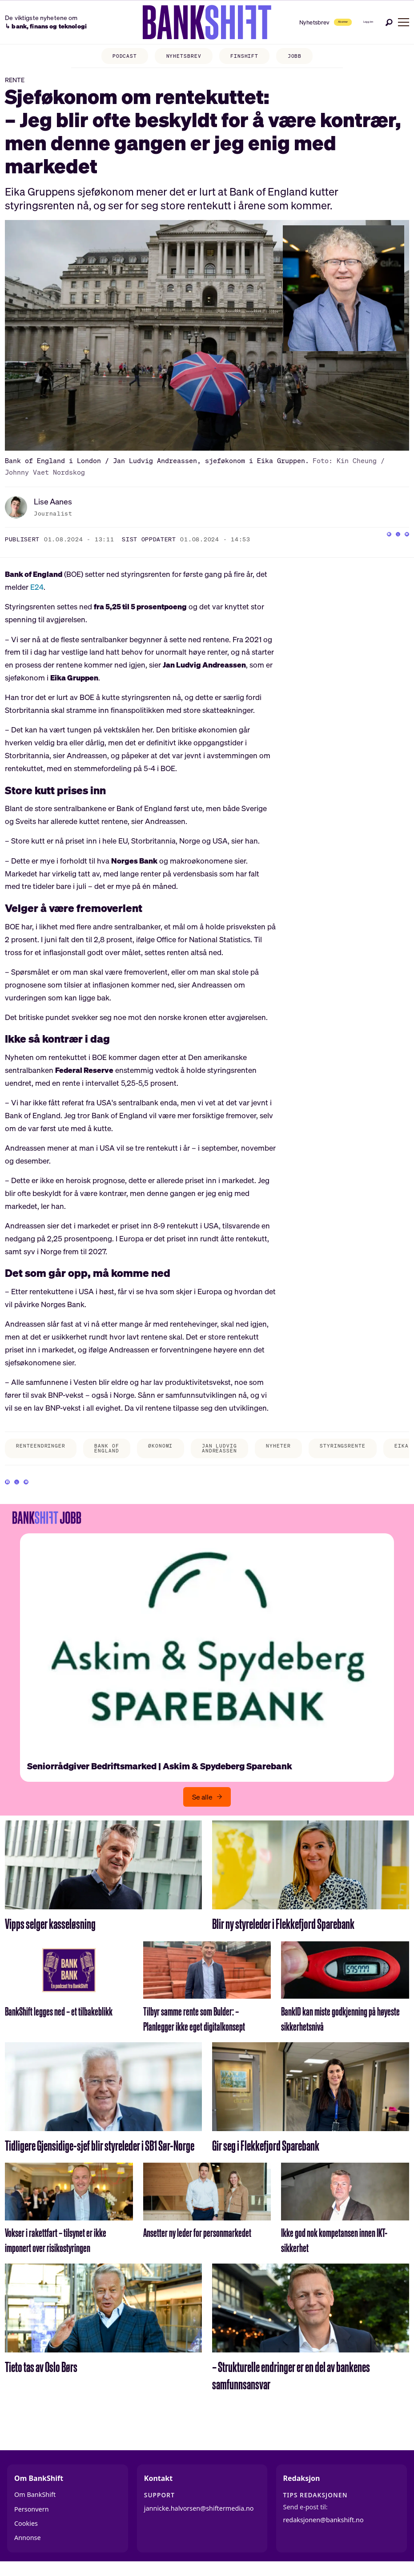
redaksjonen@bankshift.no (323, 2530)
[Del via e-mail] (402, 538)
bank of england (106, 1448)
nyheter (278, 1446)
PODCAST (125, 56)
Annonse (27, 2548)
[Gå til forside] (179, 22)
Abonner (305, 22)
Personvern (31, 2519)
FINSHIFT (244, 56)
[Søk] (389, 22)
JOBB (295, 56)
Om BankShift (35, 2504)
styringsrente (342, 1446)
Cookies (26, 2533)
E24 (37, 587)
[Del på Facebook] (367, 538)
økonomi (160, 1446)
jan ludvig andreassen (219, 1448)
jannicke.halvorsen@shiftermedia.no (199, 2518)
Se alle (202, 1807)
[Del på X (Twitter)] (384, 538)
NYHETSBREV (183, 56)
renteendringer (40, 1446)
